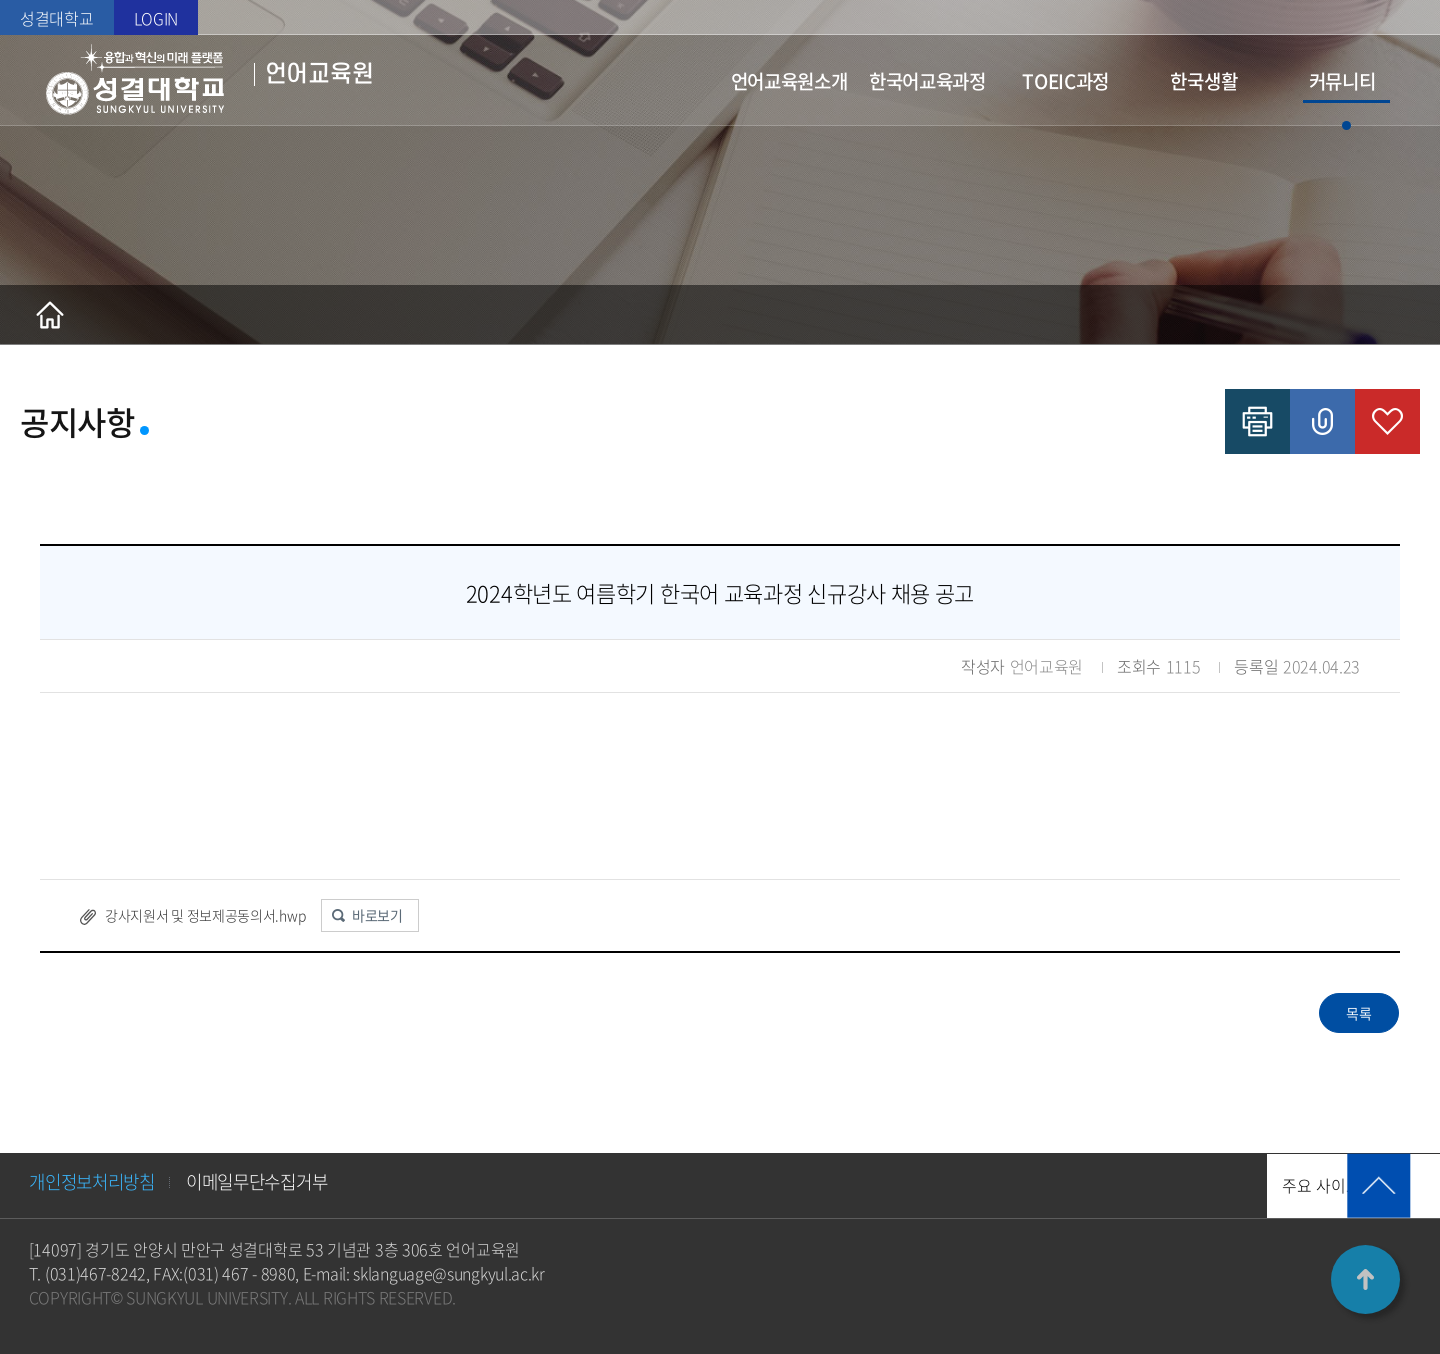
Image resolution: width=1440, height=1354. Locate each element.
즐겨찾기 (1387, 421)
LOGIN (156, 18)
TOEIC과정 (1065, 81)
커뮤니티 (1342, 81)
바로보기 (377, 915)
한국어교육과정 (927, 81)
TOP (1365, 1279)
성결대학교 (57, 18)
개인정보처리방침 (96, 1182)
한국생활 (1203, 81)
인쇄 (1257, 421)
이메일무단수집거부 (267, 1182)
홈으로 (50, 315)
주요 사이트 (1205, 1186)
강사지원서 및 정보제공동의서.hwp (205, 915)
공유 (1322, 421)
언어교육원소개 (789, 81)
